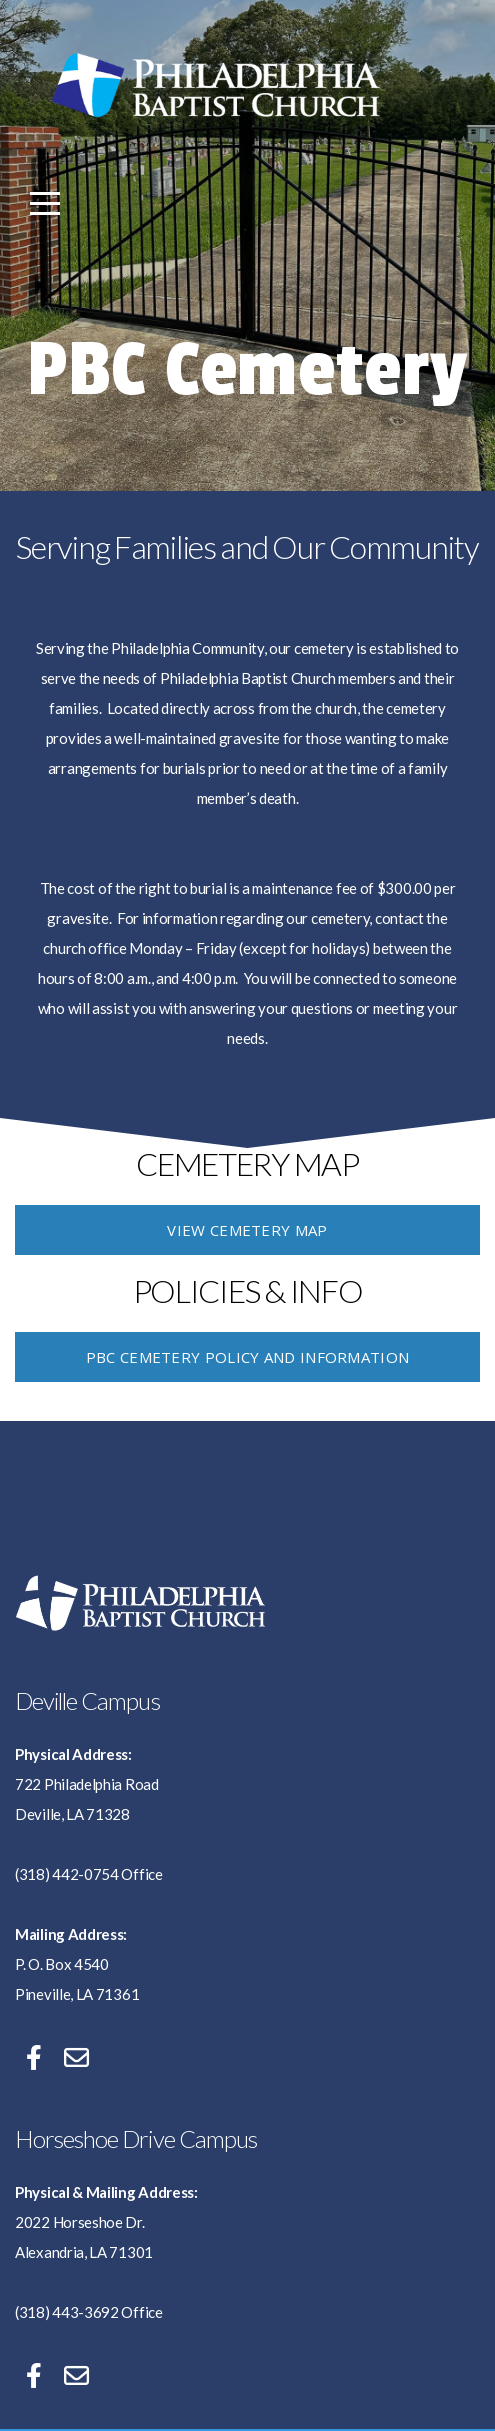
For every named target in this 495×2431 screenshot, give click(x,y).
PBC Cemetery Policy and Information (248, 1357)
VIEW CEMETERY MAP (247, 1230)
